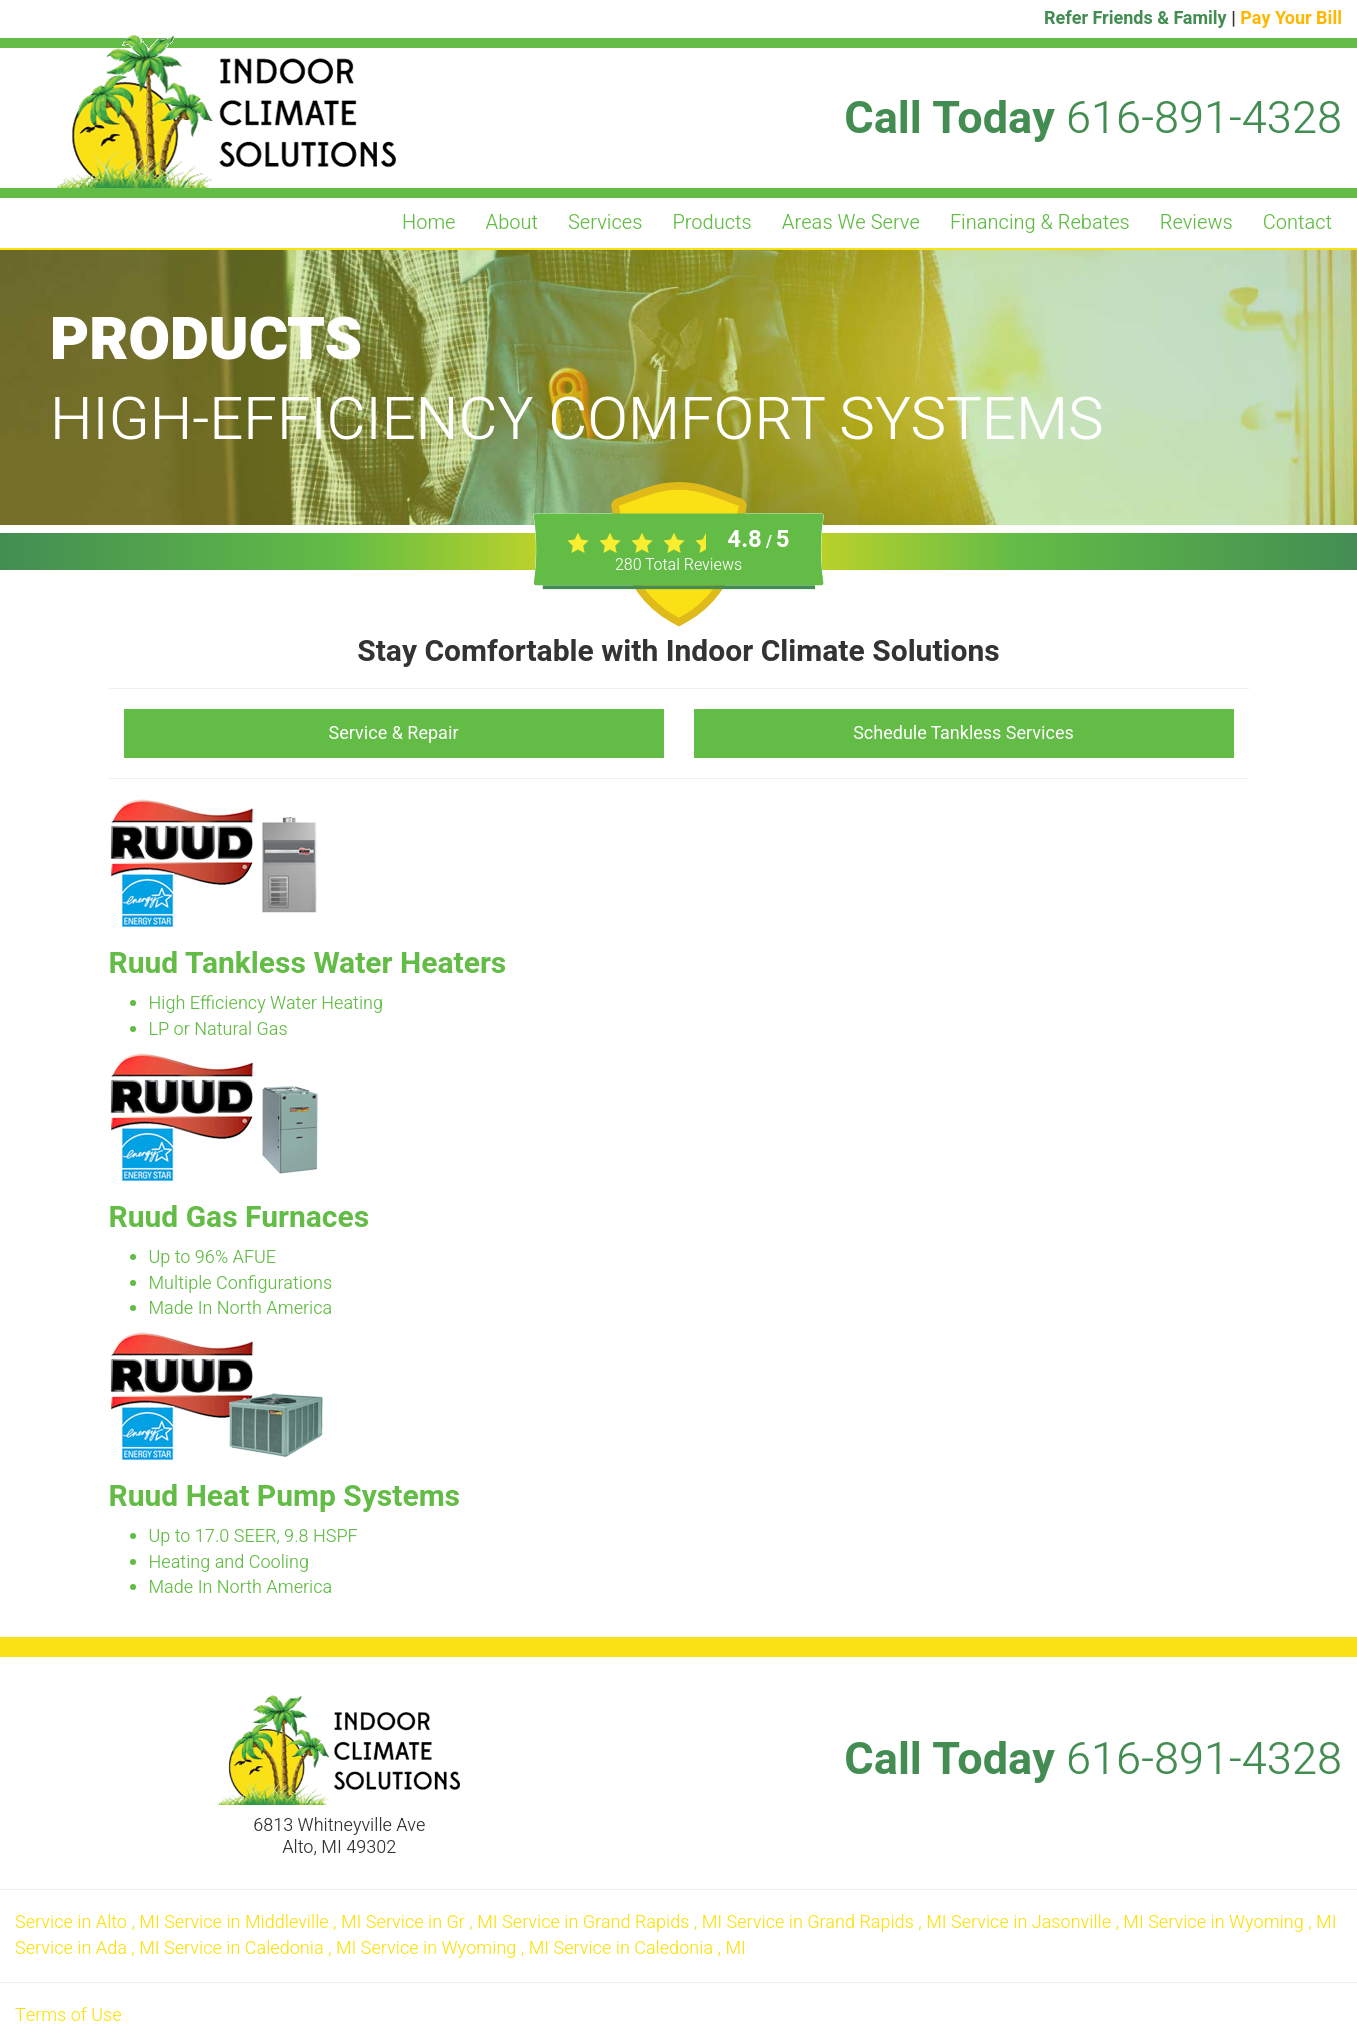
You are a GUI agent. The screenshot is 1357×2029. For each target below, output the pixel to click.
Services (605, 222)
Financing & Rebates (1040, 222)
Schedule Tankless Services (963, 733)
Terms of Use (68, 2015)
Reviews (1196, 222)
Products (711, 222)
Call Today (1093, 119)
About (512, 222)
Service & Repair (394, 733)
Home (429, 222)
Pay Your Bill (1291, 18)
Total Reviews (678, 565)
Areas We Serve (851, 222)
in (89, 1922)
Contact (1297, 222)
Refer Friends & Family (1135, 18)
